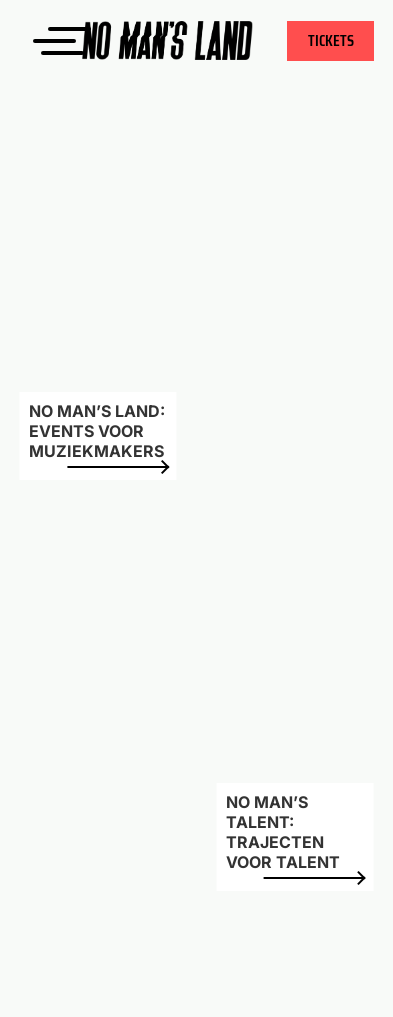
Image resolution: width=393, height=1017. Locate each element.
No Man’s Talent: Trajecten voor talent (295, 835)
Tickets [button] (331, 40)
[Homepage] (196, 40)
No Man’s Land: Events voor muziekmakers (98, 434)
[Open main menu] (41, 41)
